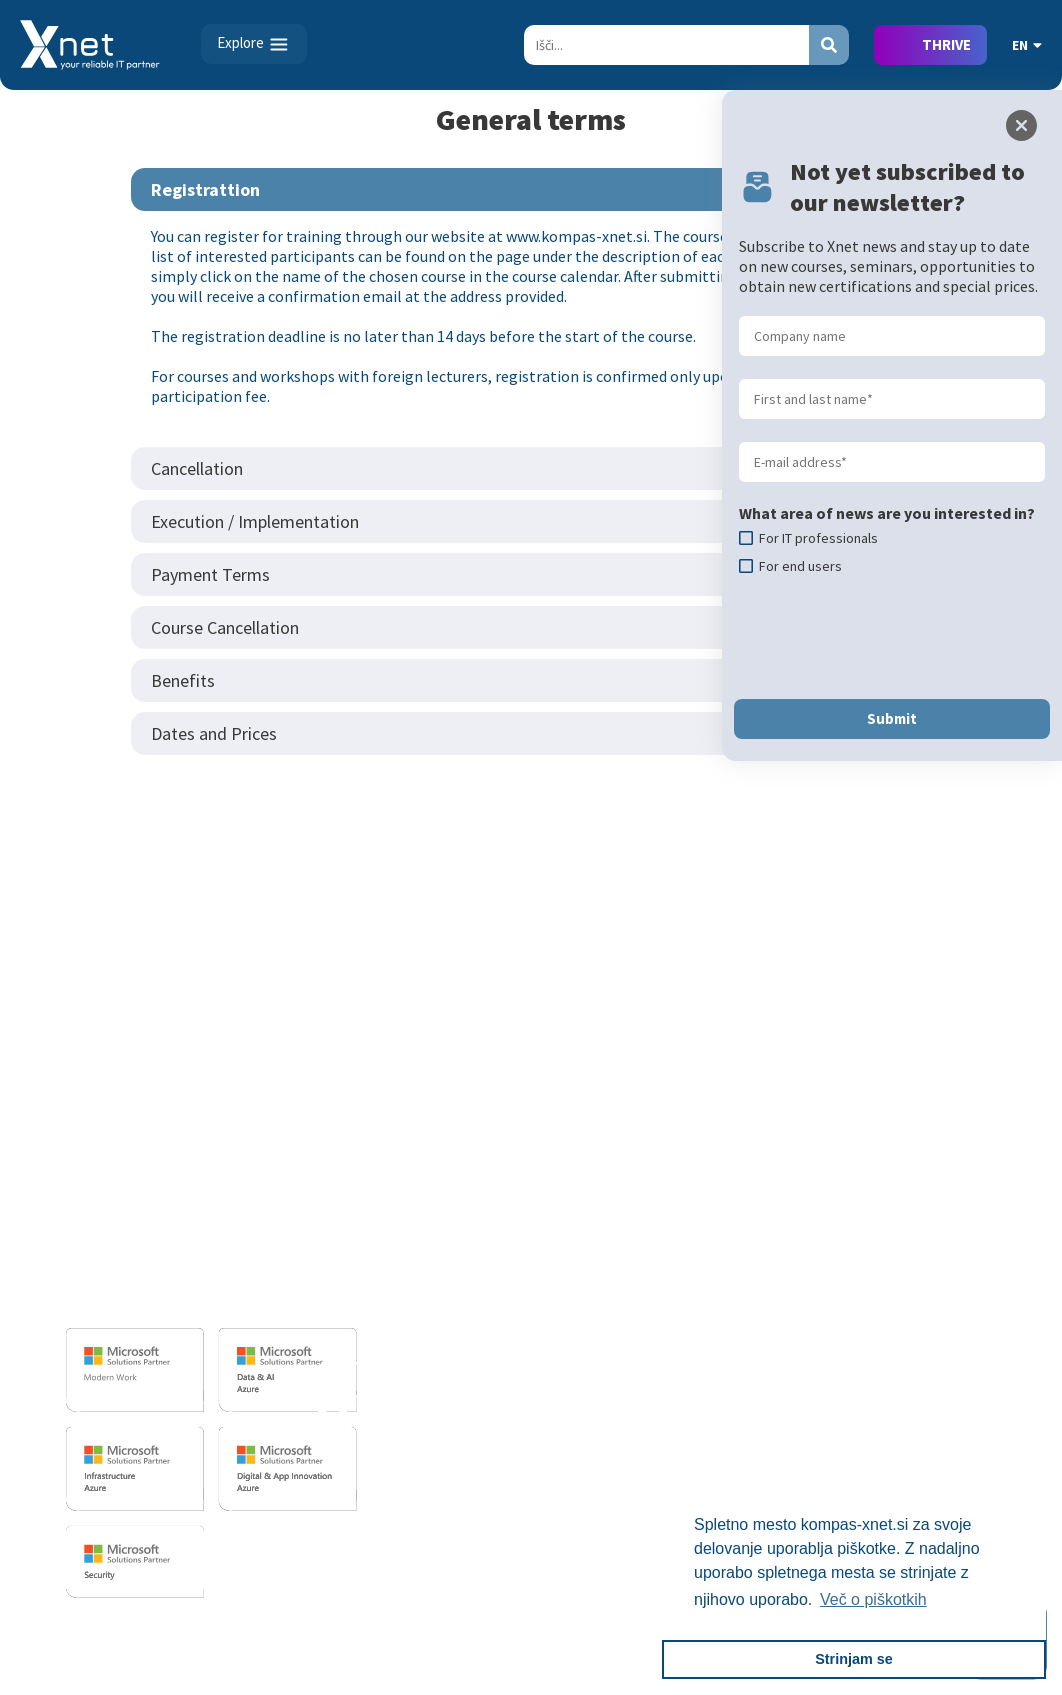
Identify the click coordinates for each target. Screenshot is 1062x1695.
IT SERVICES (373, 1148)
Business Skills (569, 1268)
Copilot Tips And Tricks (598, 1462)
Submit (892, 718)
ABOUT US (910, 1148)
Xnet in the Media (943, 1326)
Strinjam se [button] (854, 1659)
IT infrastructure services (422, 1259)
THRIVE (946, 44)
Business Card (931, 1181)
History (909, 1413)
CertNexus (554, 1404)
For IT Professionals (588, 1210)
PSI (712, 1259)
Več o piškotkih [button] (873, 1599)
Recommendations (949, 1297)
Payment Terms (210, 574)
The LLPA (916, 1355)
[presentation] (891, 637)
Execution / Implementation (255, 521)
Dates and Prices (214, 733)
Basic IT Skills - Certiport (786, 1181)
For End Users (565, 1181)
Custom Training (576, 1239)
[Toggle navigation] (254, 44)
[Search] (666, 45)
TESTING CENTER (761, 1148)
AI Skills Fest (562, 1433)
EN (1027, 45)
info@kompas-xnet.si (192, 1295)
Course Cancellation (225, 627)
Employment (929, 1210)
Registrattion (205, 189)
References (557, 1297)
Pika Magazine (933, 1384)
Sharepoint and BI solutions (431, 1288)
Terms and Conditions (594, 1326)
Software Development (414, 1181)
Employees (922, 1239)
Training (546, 1148)
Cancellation (197, 468)
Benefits (183, 680)
